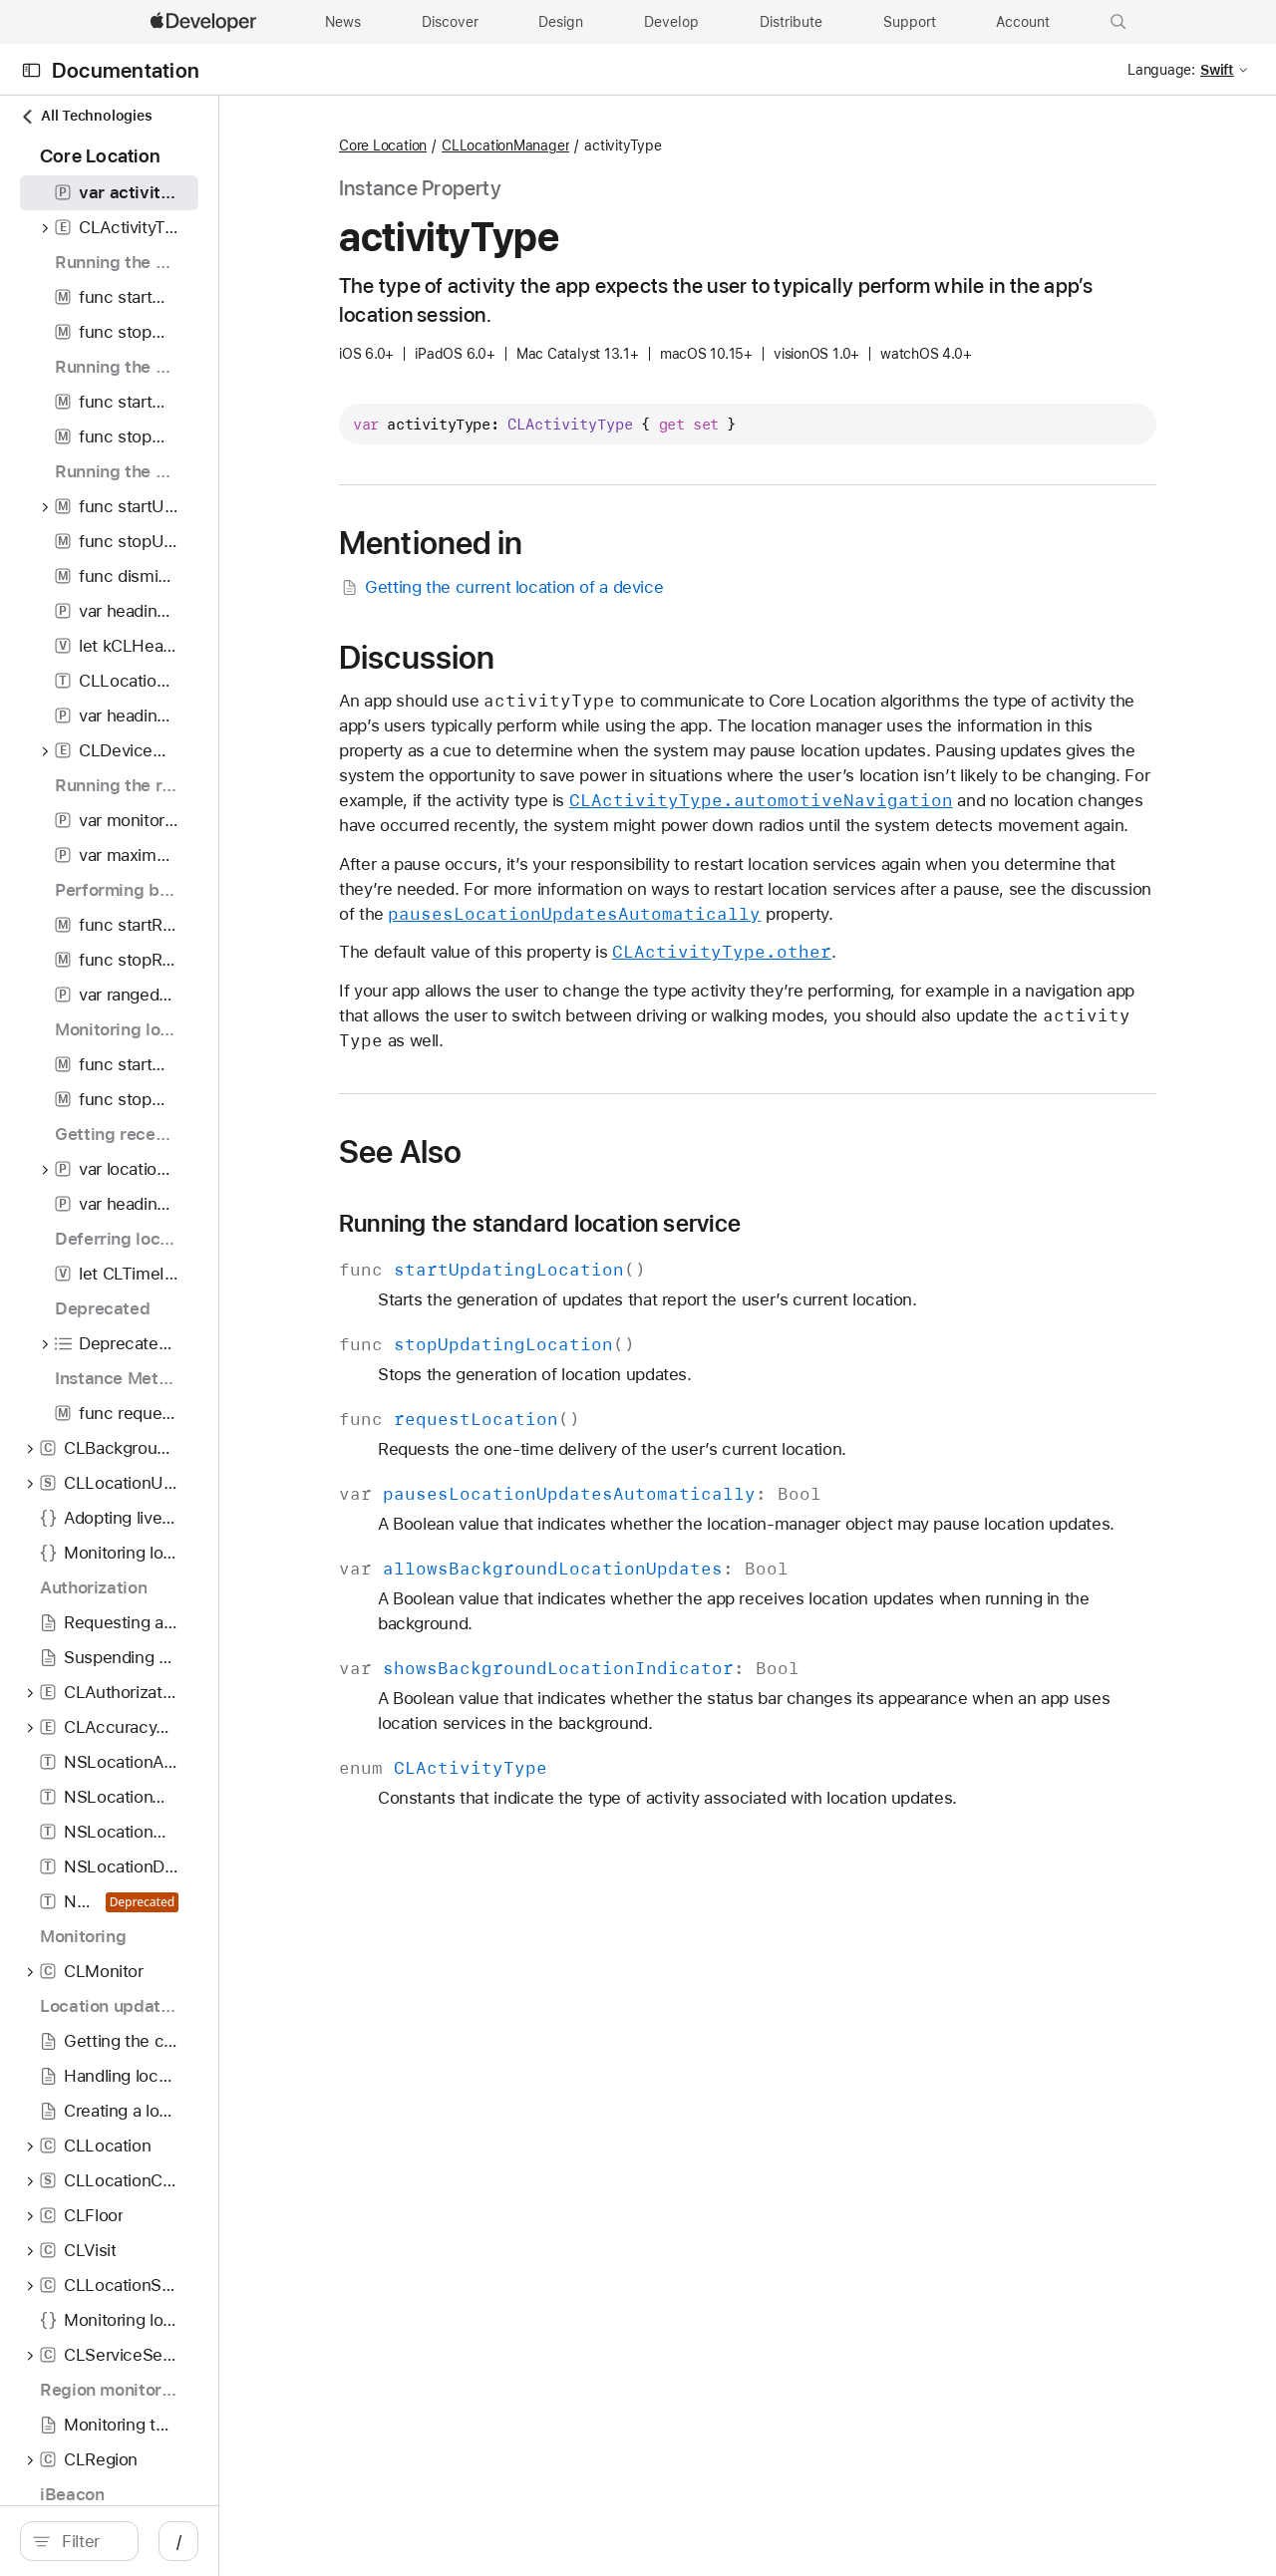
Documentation (125, 70)
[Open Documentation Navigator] (31, 70)
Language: (1161, 70)
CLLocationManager (645, 145)
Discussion (556, 658)
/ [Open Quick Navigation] (358, 2541)
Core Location (522, 145)
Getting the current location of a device (640, 587)
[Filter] (179, 2541)
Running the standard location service (679, 1249)
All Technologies (86, 116)
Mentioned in (570, 543)
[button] (1118, 22)
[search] (169, 2541)
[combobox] (179, 2541)
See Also (539, 1177)
